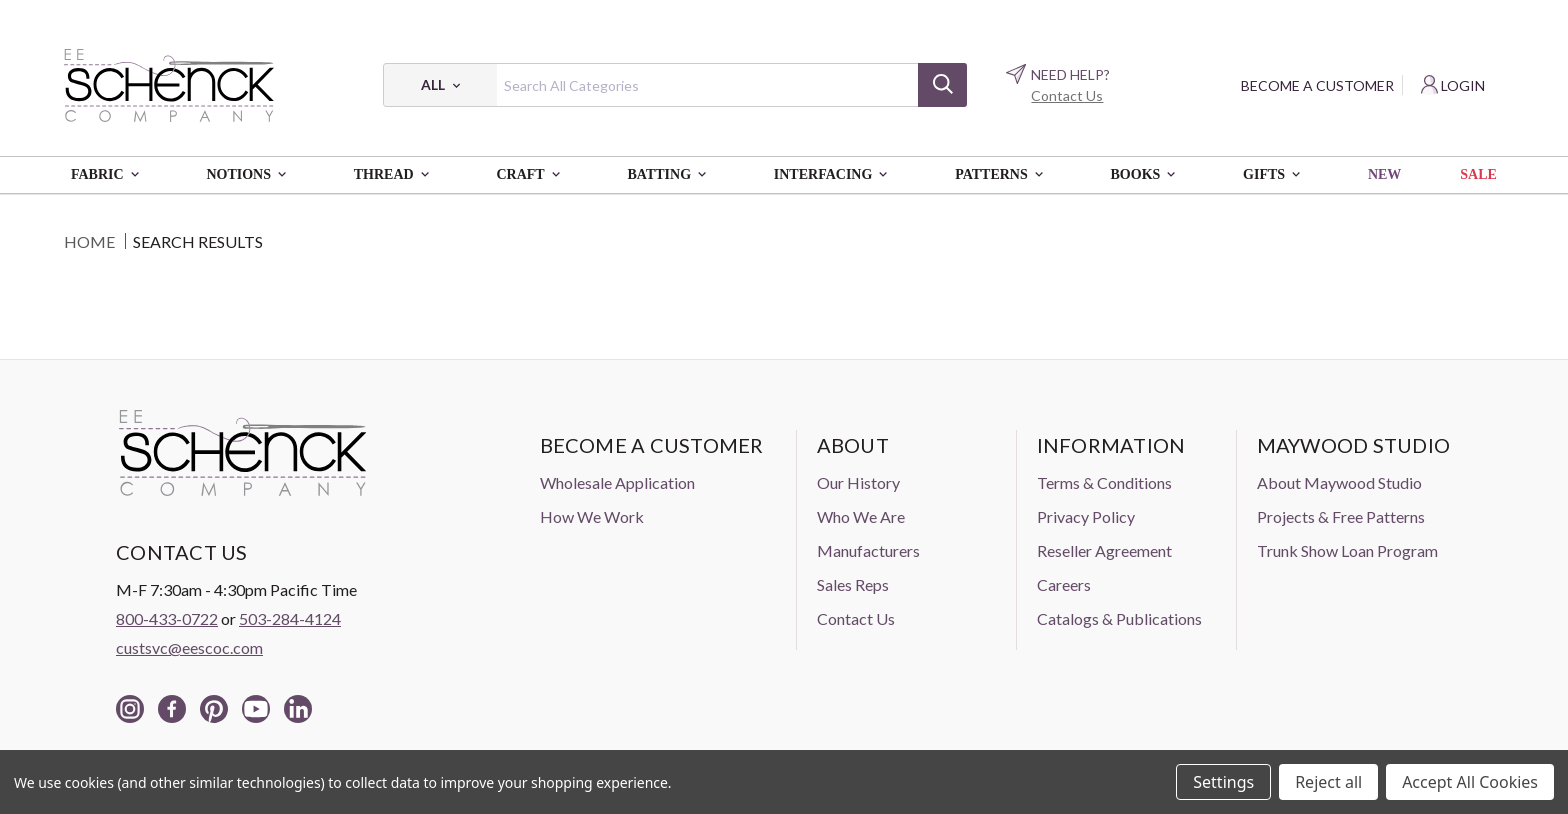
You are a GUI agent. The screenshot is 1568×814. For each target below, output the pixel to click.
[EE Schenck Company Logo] (169, 85)
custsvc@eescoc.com (189, 647)
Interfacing (835, 175)
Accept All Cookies (1470, 782)
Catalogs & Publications (1119, 618)
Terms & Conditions (1104, 482)
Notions (250, 175)
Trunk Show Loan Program (1347, 550)
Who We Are (861, 516)
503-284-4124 (290, 618)
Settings (1223, 782)
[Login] (1453, 85)
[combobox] (675, 85)
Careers (1064, 584)
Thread (396, 175)
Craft (532, 175)
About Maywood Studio (1339, 482)
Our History (858, 482)
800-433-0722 (167, 618)
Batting (670, 175)
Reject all (1328, 782)
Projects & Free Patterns (1341, 516)
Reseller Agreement (1104, 550)
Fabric (109, 175)
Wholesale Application (617, 482)
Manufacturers (868, 550)
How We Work (592, 516)
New (1384, 174)
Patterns (1003, 175)
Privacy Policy (1086, 516)
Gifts (1276, 175)
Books (1148, 175)
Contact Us (1067, 95)
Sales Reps (853, 584)
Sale (1478, 174)
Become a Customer (1317, 85)
